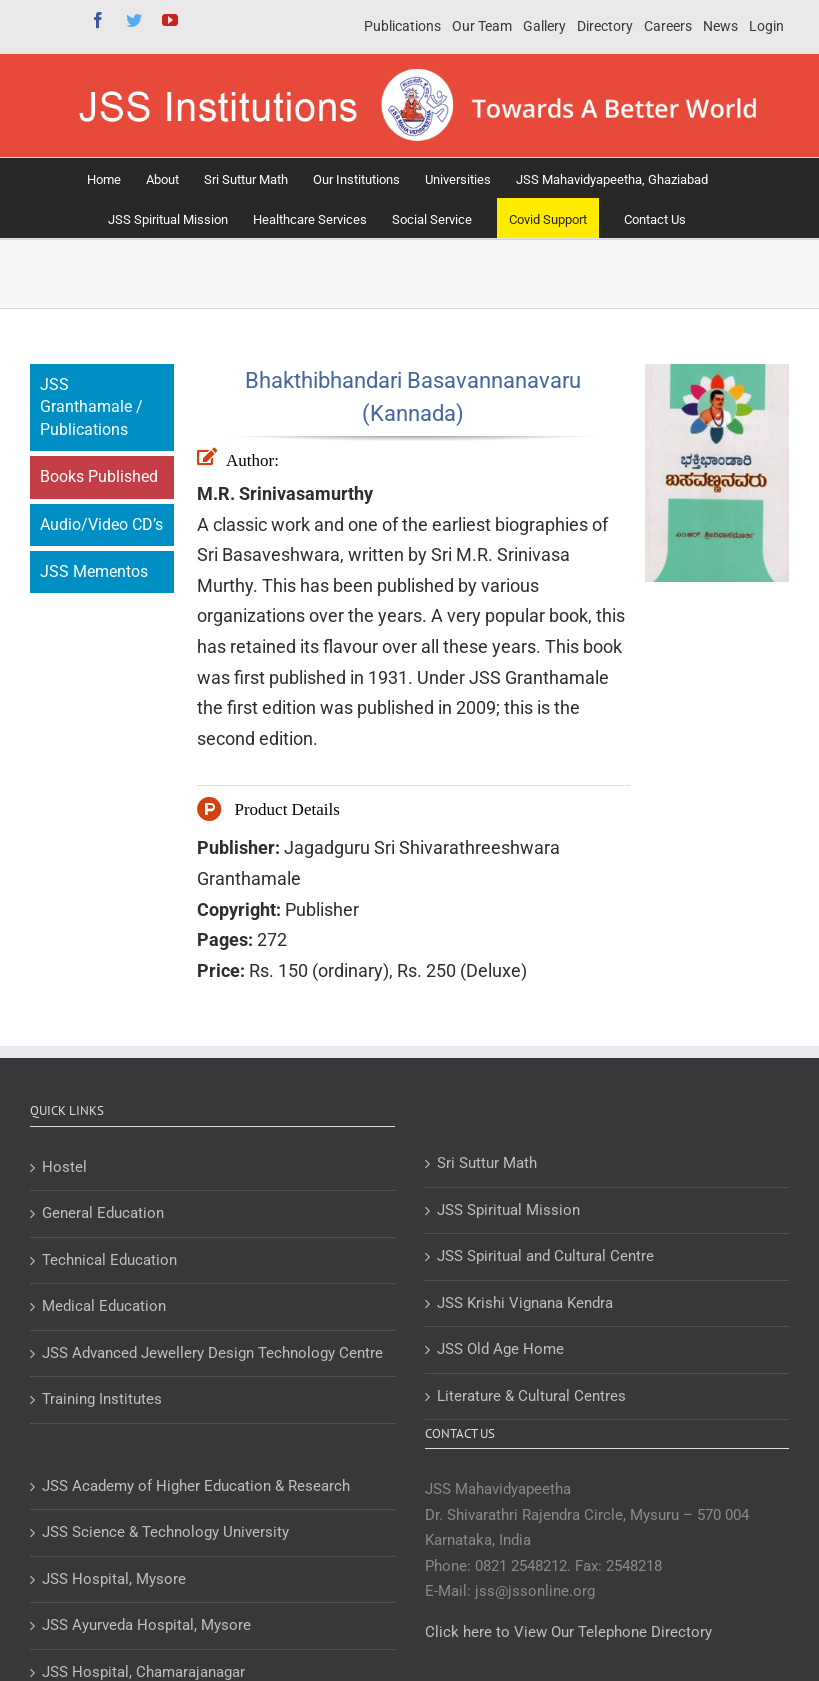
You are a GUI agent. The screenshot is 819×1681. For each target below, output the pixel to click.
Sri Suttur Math (487, 1163)
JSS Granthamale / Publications (91, 407)
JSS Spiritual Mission (508, 1210)
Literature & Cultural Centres (531, 1396)
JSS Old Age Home (500, 1349)
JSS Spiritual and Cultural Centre (545, 1256)
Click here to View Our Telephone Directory (568, 1632)
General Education (103, 1213)
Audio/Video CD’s (101, 524)
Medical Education (104, 1306)
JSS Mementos (94, 571)
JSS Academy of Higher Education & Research (196, 1486)
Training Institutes (102, 1399)
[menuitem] (402, 27)
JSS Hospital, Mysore (114, 1579)
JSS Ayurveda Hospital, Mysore (146, 1625)
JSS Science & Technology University (165, 1532)
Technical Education (109, 1260)
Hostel (64, 1167)
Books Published (99, 476)
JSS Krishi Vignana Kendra (525, 1303)
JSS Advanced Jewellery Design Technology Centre (212, 1353)
